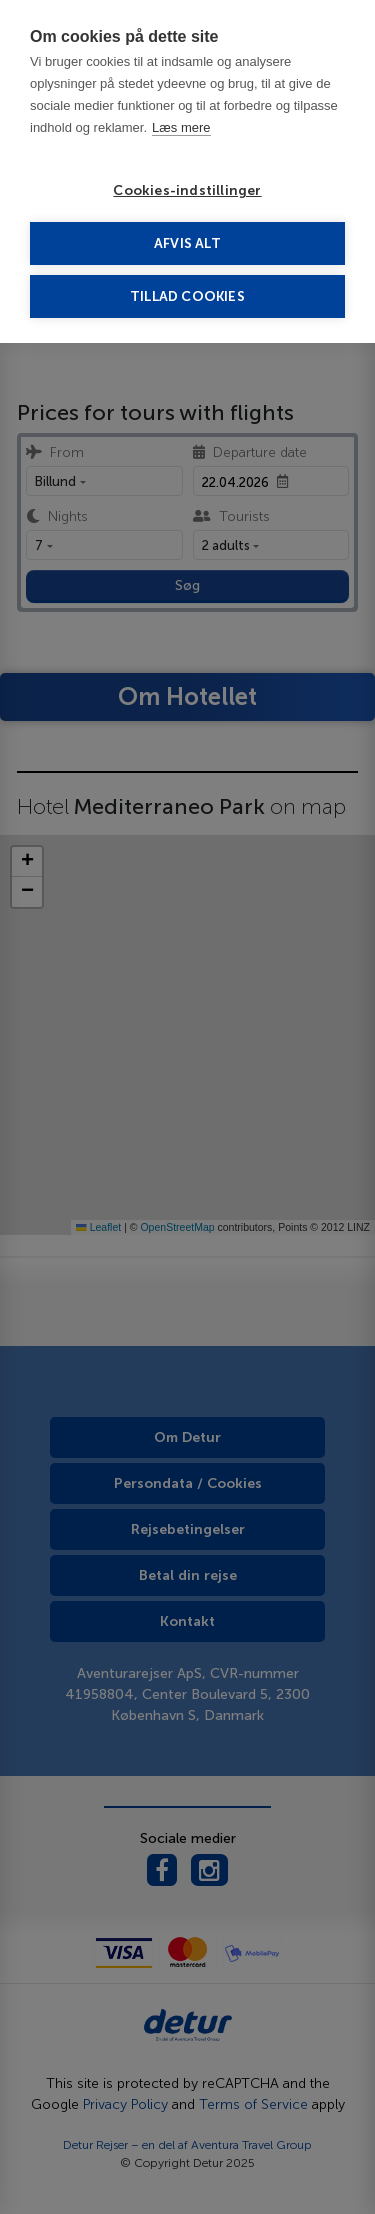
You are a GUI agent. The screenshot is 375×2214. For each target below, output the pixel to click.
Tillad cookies (187, 296)
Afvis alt (187, 243)
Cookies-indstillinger (187, 190)
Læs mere (181, 127)
